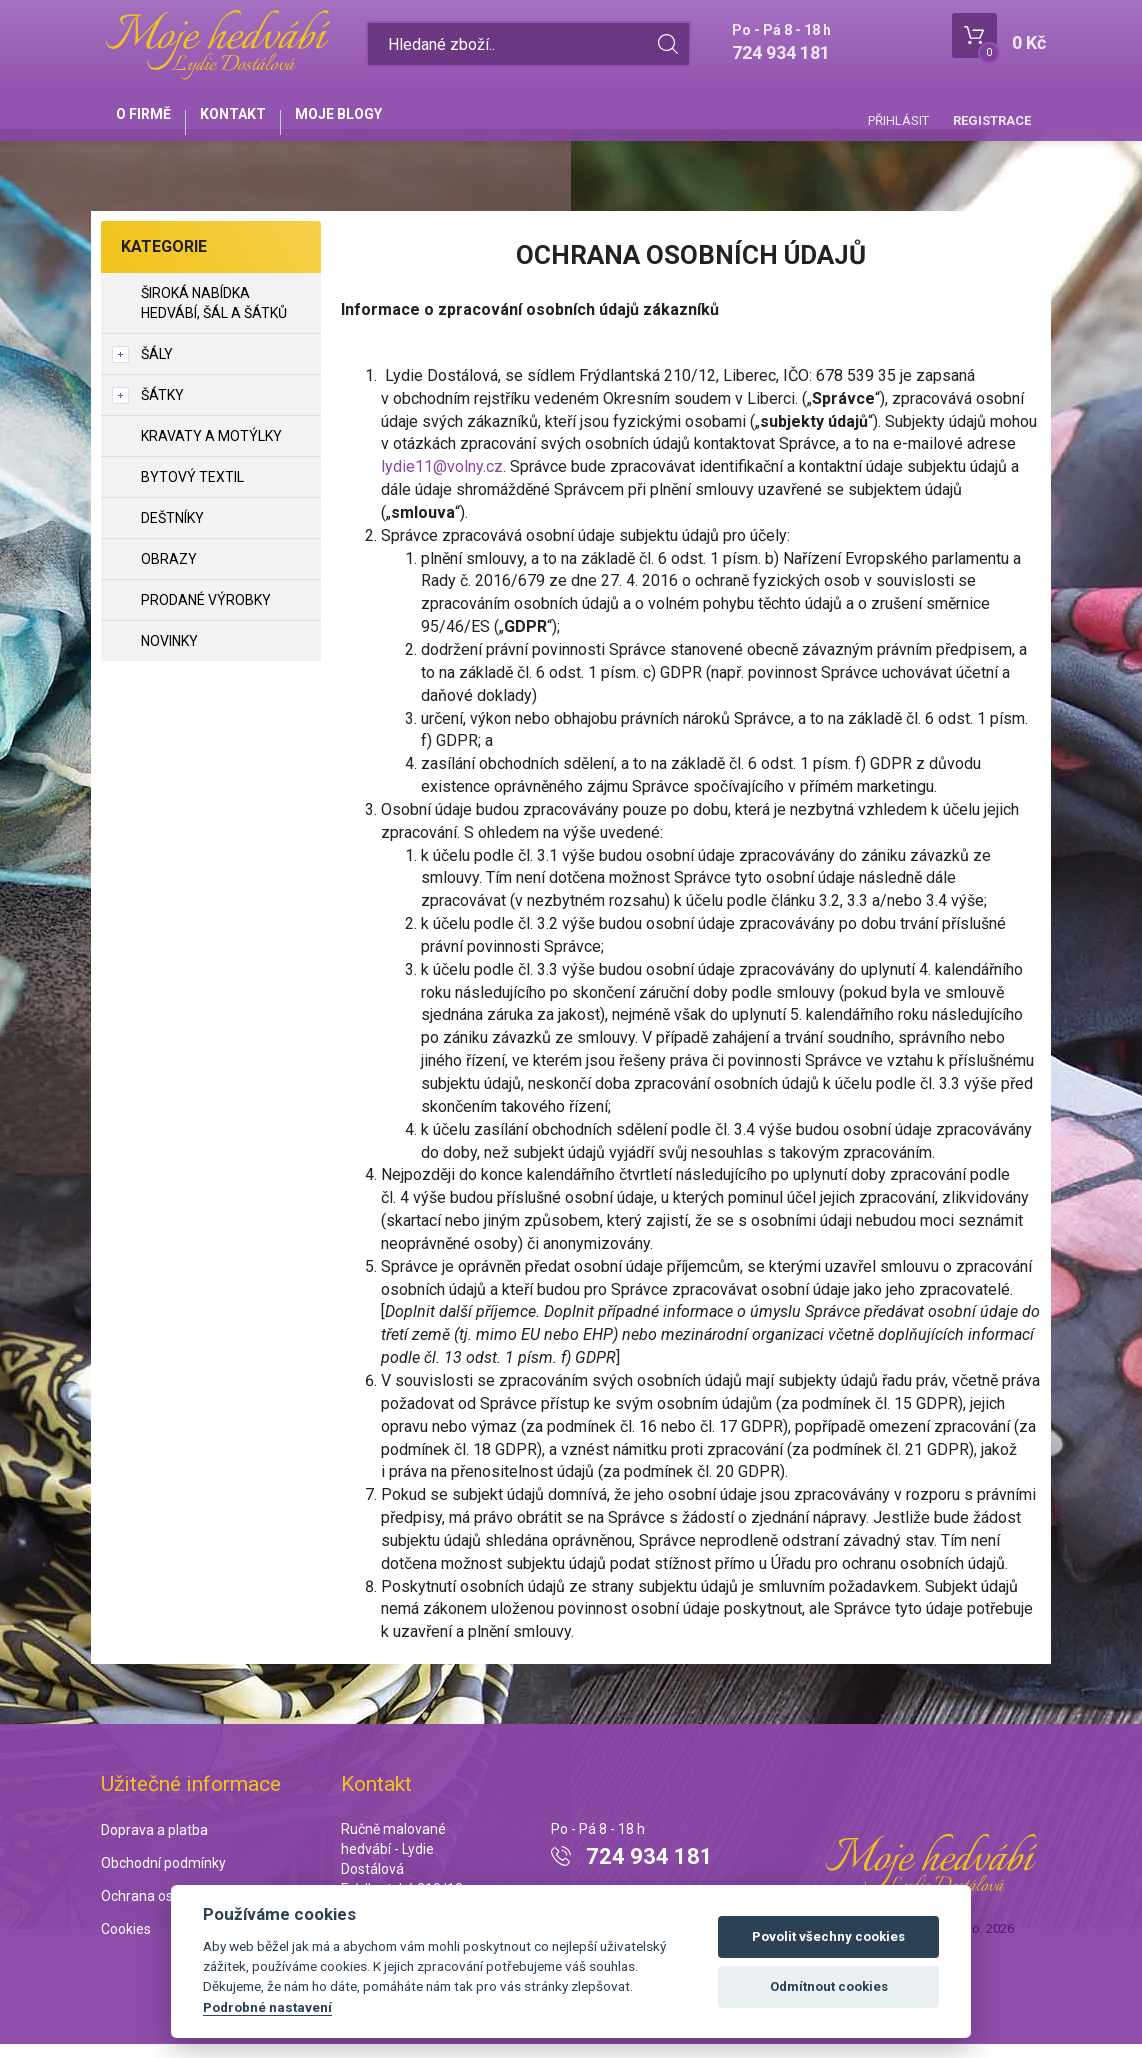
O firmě (151, 122)
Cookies (126, 1942)
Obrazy (169, 573)
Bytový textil (192, 491)
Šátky (162, 409)
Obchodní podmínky (163, 1876)
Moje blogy (378, 122)
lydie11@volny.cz (442, 480)
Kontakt (257, 122)
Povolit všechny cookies (828, 1936)
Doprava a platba (154, 1844)
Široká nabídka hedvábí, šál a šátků (214, 317)
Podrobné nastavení (267, 2007)
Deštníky (172, 532)
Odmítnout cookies (829, 1986)
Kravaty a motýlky (211, 450)
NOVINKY (169, 655)
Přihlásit (898, 120)
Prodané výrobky (206, 614)
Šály (157, 368)
